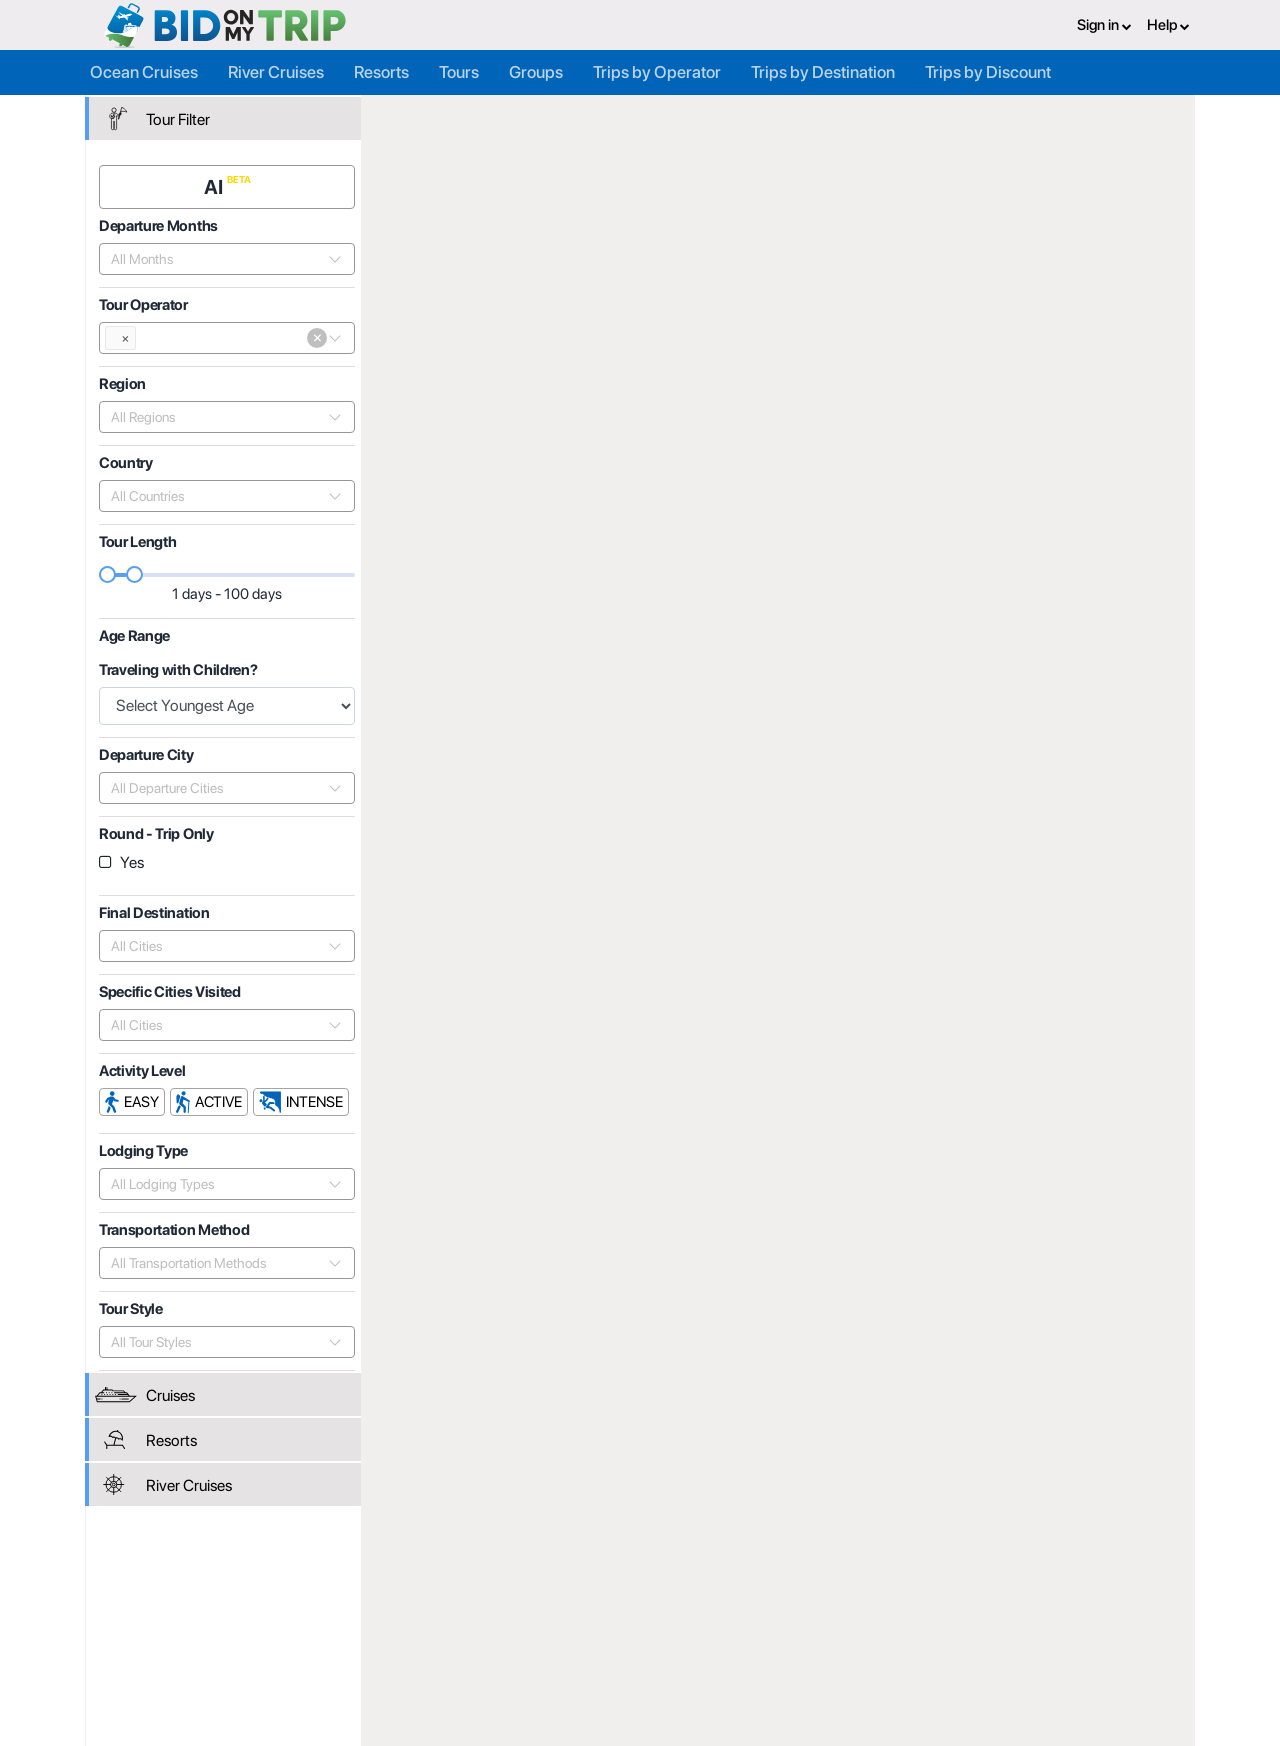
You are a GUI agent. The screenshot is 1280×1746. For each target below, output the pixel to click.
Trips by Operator (657, 72)
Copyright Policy (796, 1640)
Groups (536, 72)
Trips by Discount (988, 72)
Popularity (899, 357)
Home (411, 117)
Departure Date (1064, 357)
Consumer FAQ (232, 1618)
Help (1168, 25)
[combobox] (216, 259)
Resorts (381, 72)
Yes (132, 862)
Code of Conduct (799, 1662)
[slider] (109, 574)
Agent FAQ (406, 1618)
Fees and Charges (429, 1640)
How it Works (600, 1618)
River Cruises (276, 72)
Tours (459, 72)
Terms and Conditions (813, 1618)
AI (215, 187)
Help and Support (240, 1640)
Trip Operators (501, 117)
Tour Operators (623, 117)
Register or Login (237, 1596)
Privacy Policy (789, 1596)
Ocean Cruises (144, 72)
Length (1161, 357)
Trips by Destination (823, 72)
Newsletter (219, 1665)
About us (587, 1596)
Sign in (1104, 25)
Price (973, 357)
